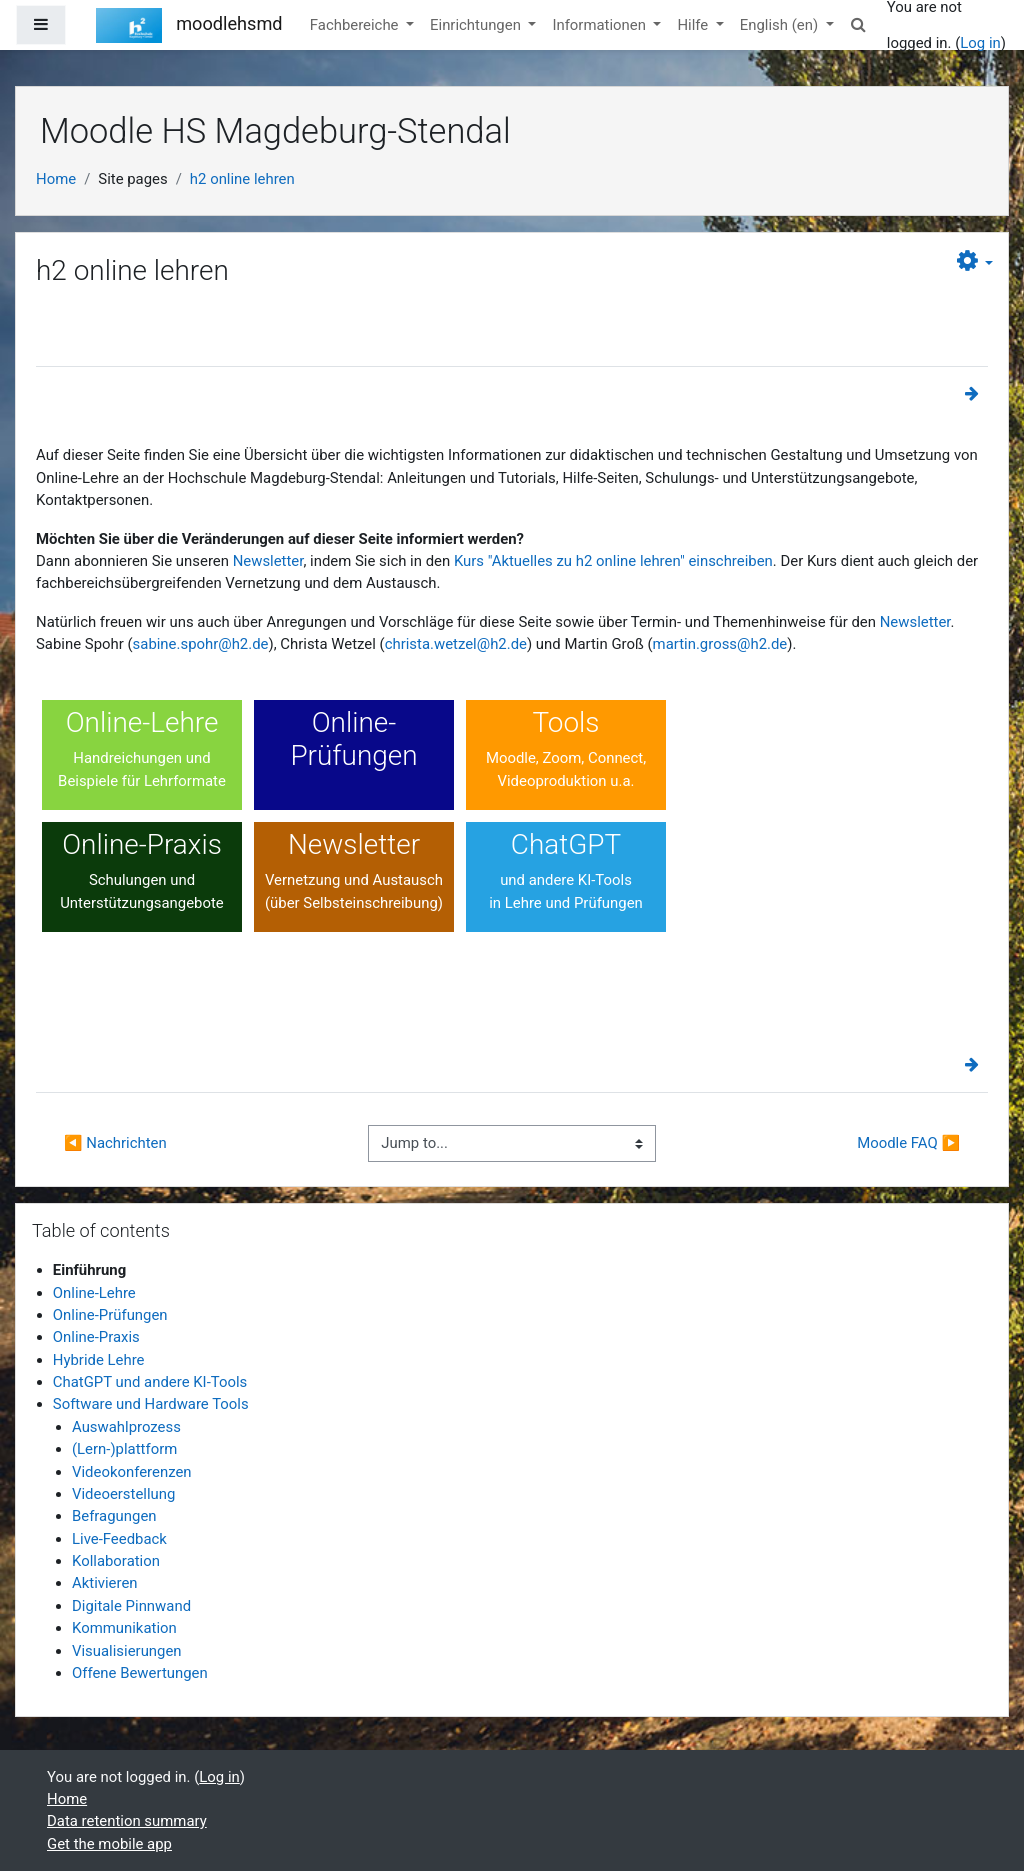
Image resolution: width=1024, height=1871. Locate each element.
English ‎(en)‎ (781, 25)
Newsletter (268, 561)
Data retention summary (127, 1821)
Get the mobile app (109, 1844)
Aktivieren (105, 1583)
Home (56, 179)
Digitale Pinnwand (131, 1606)
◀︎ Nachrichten (115, 1143)
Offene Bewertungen (140, 1673)
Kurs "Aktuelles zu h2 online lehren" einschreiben (613, 561)
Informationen (600, 25)
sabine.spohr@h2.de (201, 644)
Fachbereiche (356, 25)
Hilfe (694, 25)
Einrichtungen (477, 25)
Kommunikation (124, 1628)
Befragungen (114, 1516)
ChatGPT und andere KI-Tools (150, 1382)
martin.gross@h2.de (720, 644)
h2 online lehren (242, 179)
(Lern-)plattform (124, 1449)
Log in (980, 43)
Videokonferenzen (132, 1472)
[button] (859, 25)
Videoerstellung (123, 1494)
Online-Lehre (94, 1293)
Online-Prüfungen (110, 1315)
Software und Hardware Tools (151, 1404)
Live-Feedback (119, 1539)
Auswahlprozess (126, 1427)
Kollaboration (116, 1561)
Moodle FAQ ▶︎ (908, 1143)
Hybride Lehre (99, 1360)
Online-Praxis (96, 1337)
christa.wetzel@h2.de (456, 644)
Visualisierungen (127, 1651)
